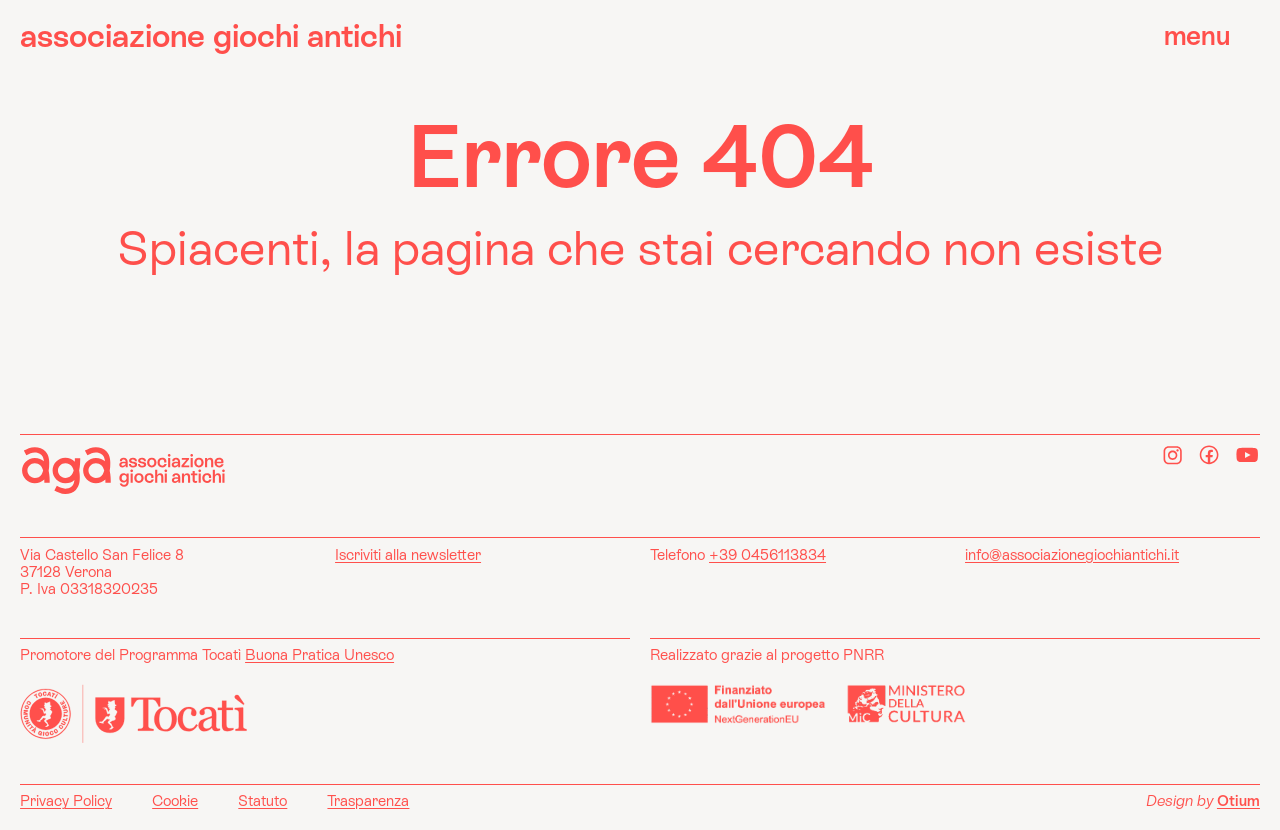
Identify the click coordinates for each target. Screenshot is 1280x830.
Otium (1238, 800)
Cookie (175, 800)
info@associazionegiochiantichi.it (1072, 554)
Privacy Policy (66, 800)
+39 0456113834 (767, 554)
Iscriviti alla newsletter (408, 554)
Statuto (262, 800)
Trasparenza (368, 800)
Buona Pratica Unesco (319, 654)
